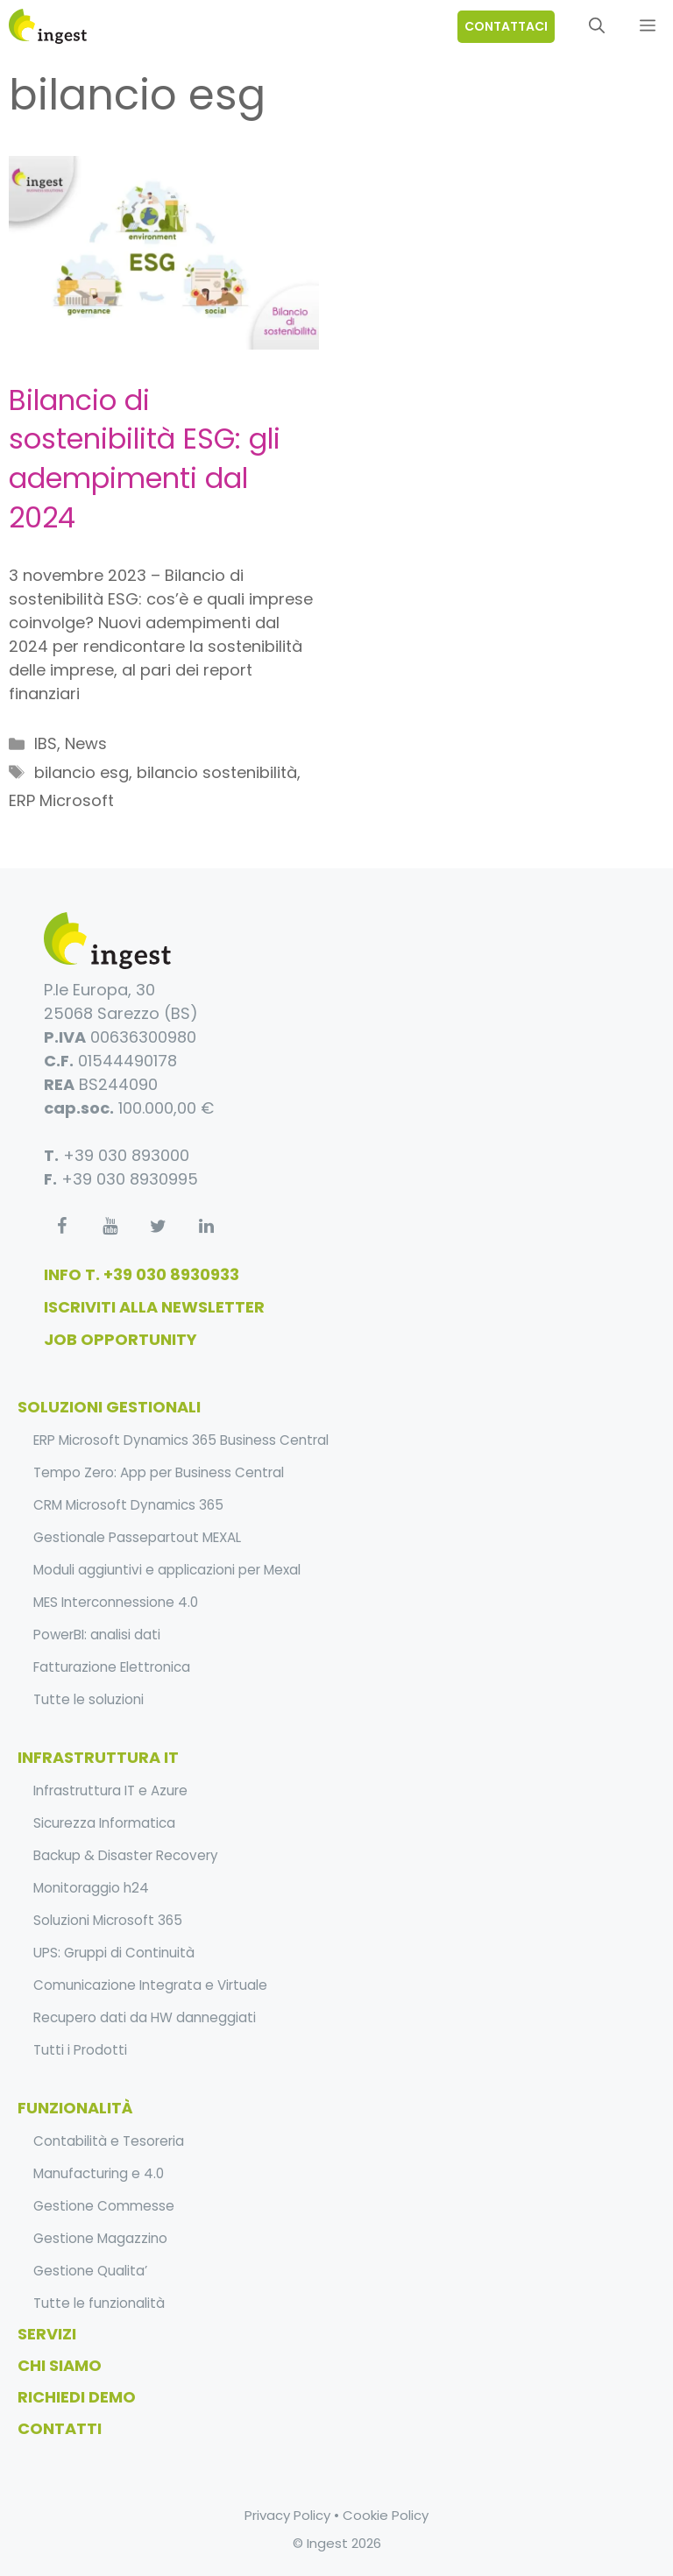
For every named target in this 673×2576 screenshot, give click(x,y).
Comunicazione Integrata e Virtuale (150, 1985)
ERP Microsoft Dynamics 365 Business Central (181, 1440)
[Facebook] (61, 1226)
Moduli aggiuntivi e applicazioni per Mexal (167, 1569)
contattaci (506, 26)
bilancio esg (81, 772)
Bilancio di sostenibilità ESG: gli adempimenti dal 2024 (144, 458)
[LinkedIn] (205, 1226)
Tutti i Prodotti (80, 2050)
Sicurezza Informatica (104, 1823)
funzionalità (75, 2108)
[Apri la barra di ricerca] (596, 26)
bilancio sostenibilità (217, 772)
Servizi (47, 2334)
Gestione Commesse (103, 2206)
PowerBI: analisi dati (96, 1634)
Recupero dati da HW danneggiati (144, 2017)
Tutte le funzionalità (99, 2303)
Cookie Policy (386, 2515)
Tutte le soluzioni (88, 1699)
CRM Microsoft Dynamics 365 (128, 1505)
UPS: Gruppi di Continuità (114, 1952)
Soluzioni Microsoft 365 (107, 1920)
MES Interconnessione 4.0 (115, 1602)
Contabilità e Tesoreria (108, 2141)
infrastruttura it (98, 1757)
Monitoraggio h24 (91, 1888)
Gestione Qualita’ (90, 2270)
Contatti (60, 2428)
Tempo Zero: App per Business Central (158, 1472)
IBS (45, 743)
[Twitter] (157, 1226)
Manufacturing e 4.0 (98, 2173)
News (86, 743)
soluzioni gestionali (109, 1407)
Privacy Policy (287, 2515)
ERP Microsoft (61, 800)
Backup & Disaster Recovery (125, 1855)
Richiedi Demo (77, 2397)
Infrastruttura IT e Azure (110, 1790)
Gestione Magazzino (100, 2238)
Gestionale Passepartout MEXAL (137, 1537)
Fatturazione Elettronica (111, 1667)
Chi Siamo (60, 2365)
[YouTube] (109, 1226)
